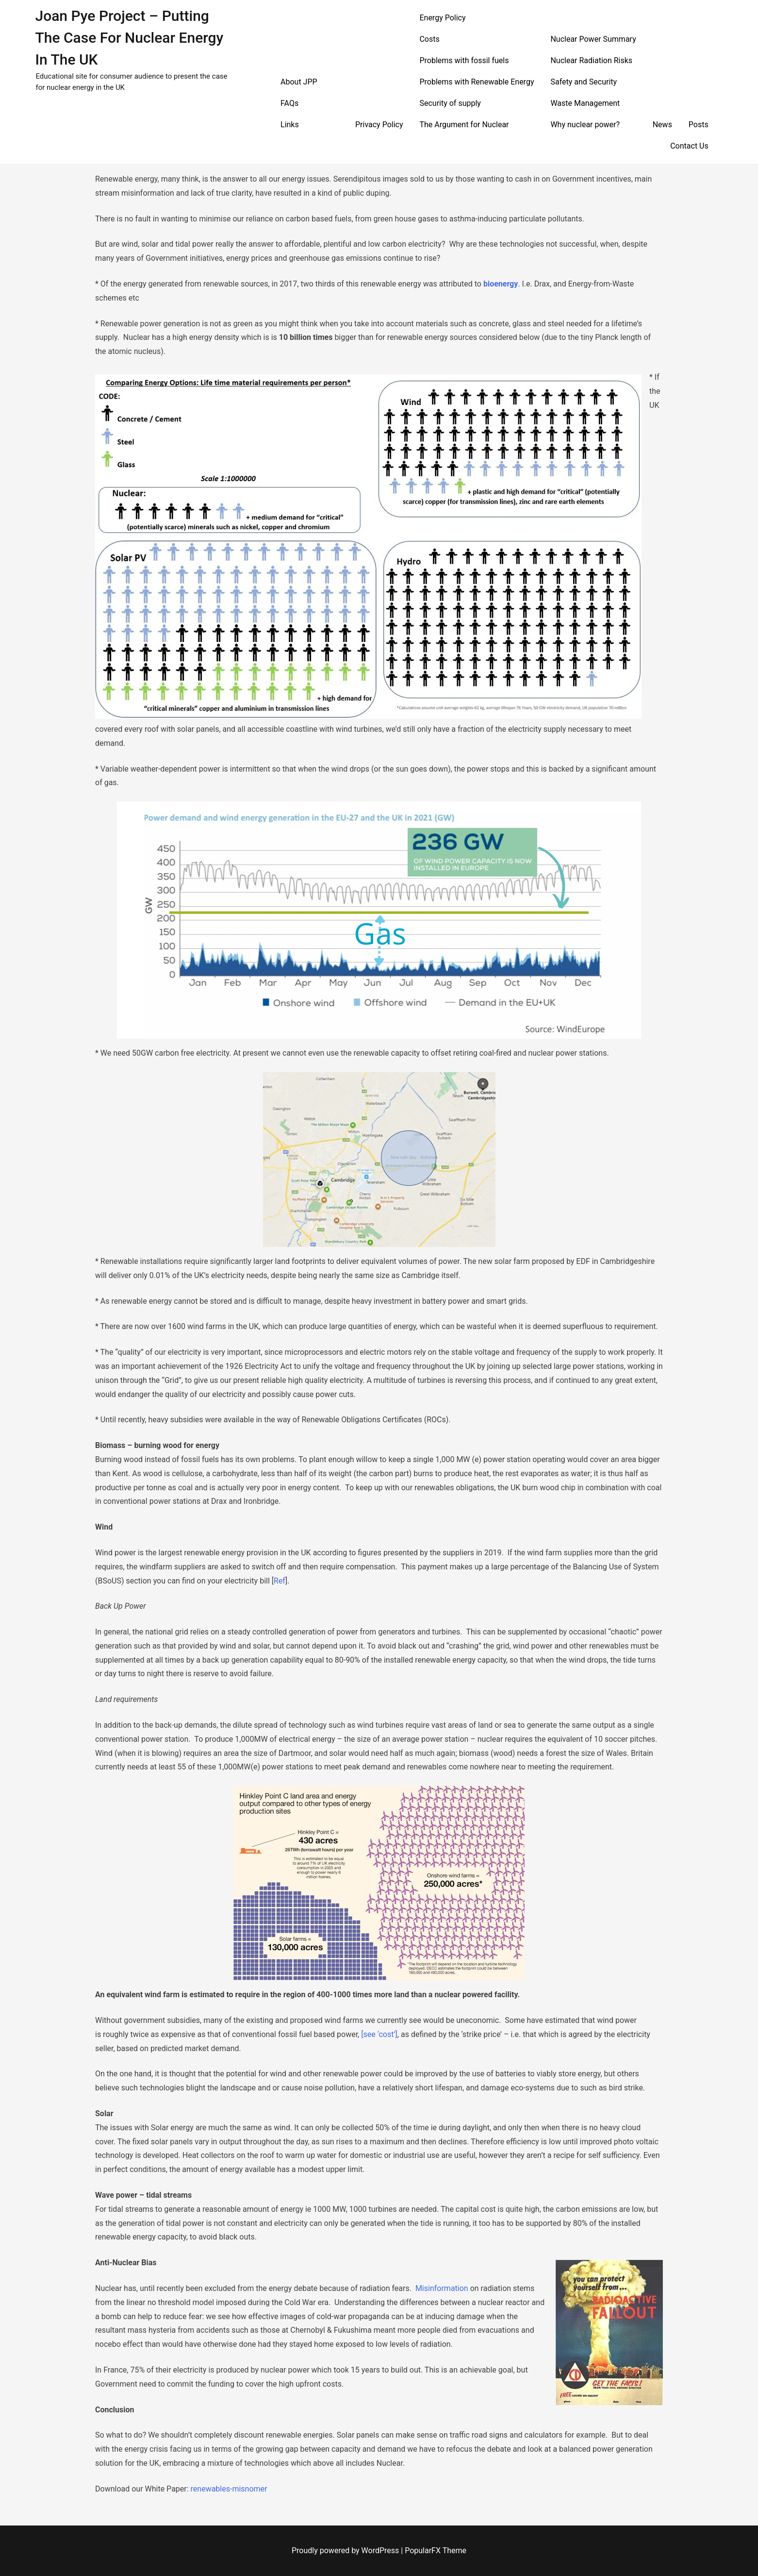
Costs (429, 39)
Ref (279, 1580)
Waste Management (585, 103)
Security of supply (449, 103)
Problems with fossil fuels (464, 60)
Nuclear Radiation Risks (591, 60)
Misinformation (441, 2288)
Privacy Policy (379, 124)
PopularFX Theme (435, 2550)
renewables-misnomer (229, 2488)
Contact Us (689, 146)
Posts (699, 124)
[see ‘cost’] (379, 2034)
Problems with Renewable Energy (476, 81)
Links (289, 124)
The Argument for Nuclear (464, 124)
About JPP (298, 81)
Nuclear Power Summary (593, 39)
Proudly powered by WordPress (346, 2550)
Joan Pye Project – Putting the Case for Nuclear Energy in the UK (129, 37)
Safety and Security (583, 81)
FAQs (289, 103)
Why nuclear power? (585, 124)
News (662, 124)
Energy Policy (442, 17)
